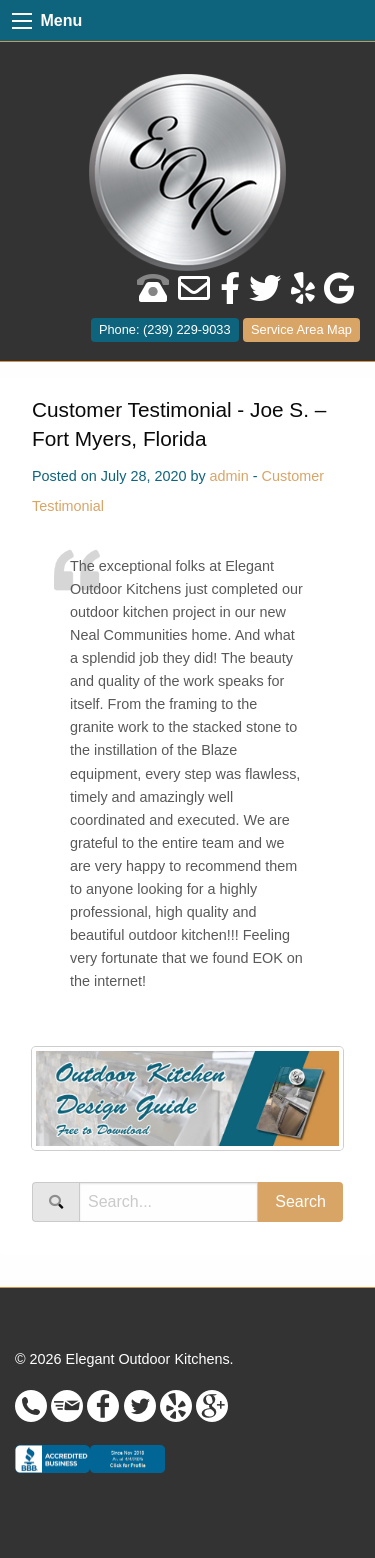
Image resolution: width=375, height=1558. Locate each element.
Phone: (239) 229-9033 (165, 329)
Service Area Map (301, 329)
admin (229, 476)
